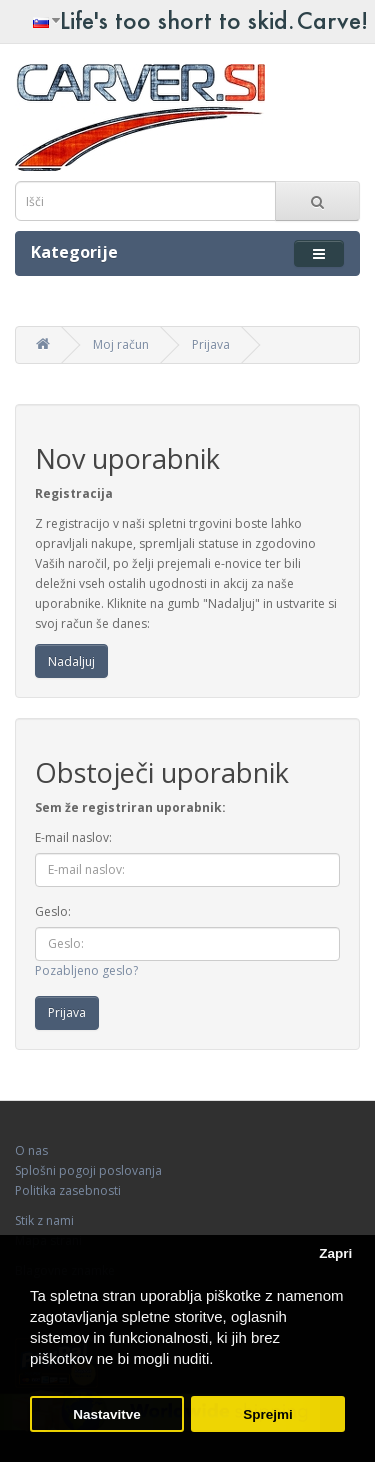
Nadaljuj (71, 661)
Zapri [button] (335, 1253)
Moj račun (121, 344)
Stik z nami (44, 1220)
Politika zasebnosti (68, 1190)
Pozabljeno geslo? (86, 970)
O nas (31, 1150)
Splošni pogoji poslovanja (88, 1170)
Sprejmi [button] (268, 1414)
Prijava (211, 344)
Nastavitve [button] (107, 1414)
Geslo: (53, 911)
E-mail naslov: (73, 837)
